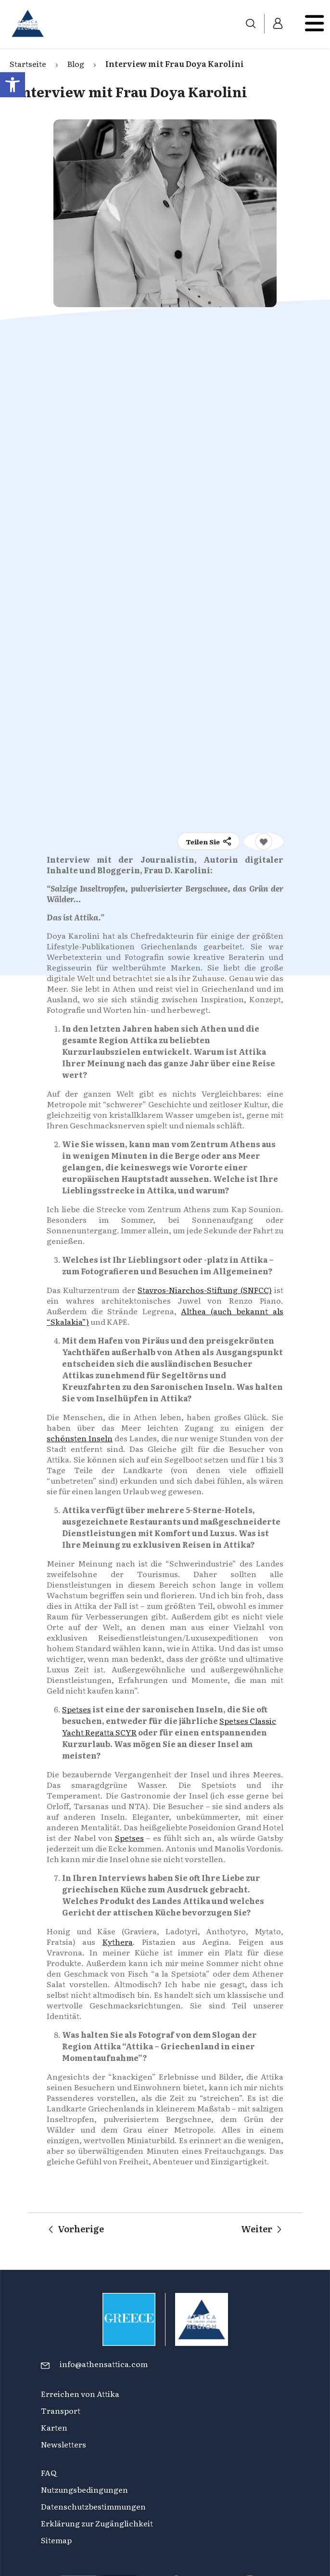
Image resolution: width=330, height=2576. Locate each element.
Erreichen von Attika (80, 2393)
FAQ (48, 2472)
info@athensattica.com (104, 2363)
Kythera (117, 1941)
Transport (60, 2410)
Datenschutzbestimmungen (93, 2506)
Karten (54, 2427)
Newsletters (63, 2444)
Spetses (76, 1709)
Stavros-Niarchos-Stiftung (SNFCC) (204, 1289)
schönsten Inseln (80, 1438)
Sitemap (56, 2540)
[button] (12, 84)
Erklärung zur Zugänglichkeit (97, 2523)
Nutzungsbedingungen (84, 2489)
